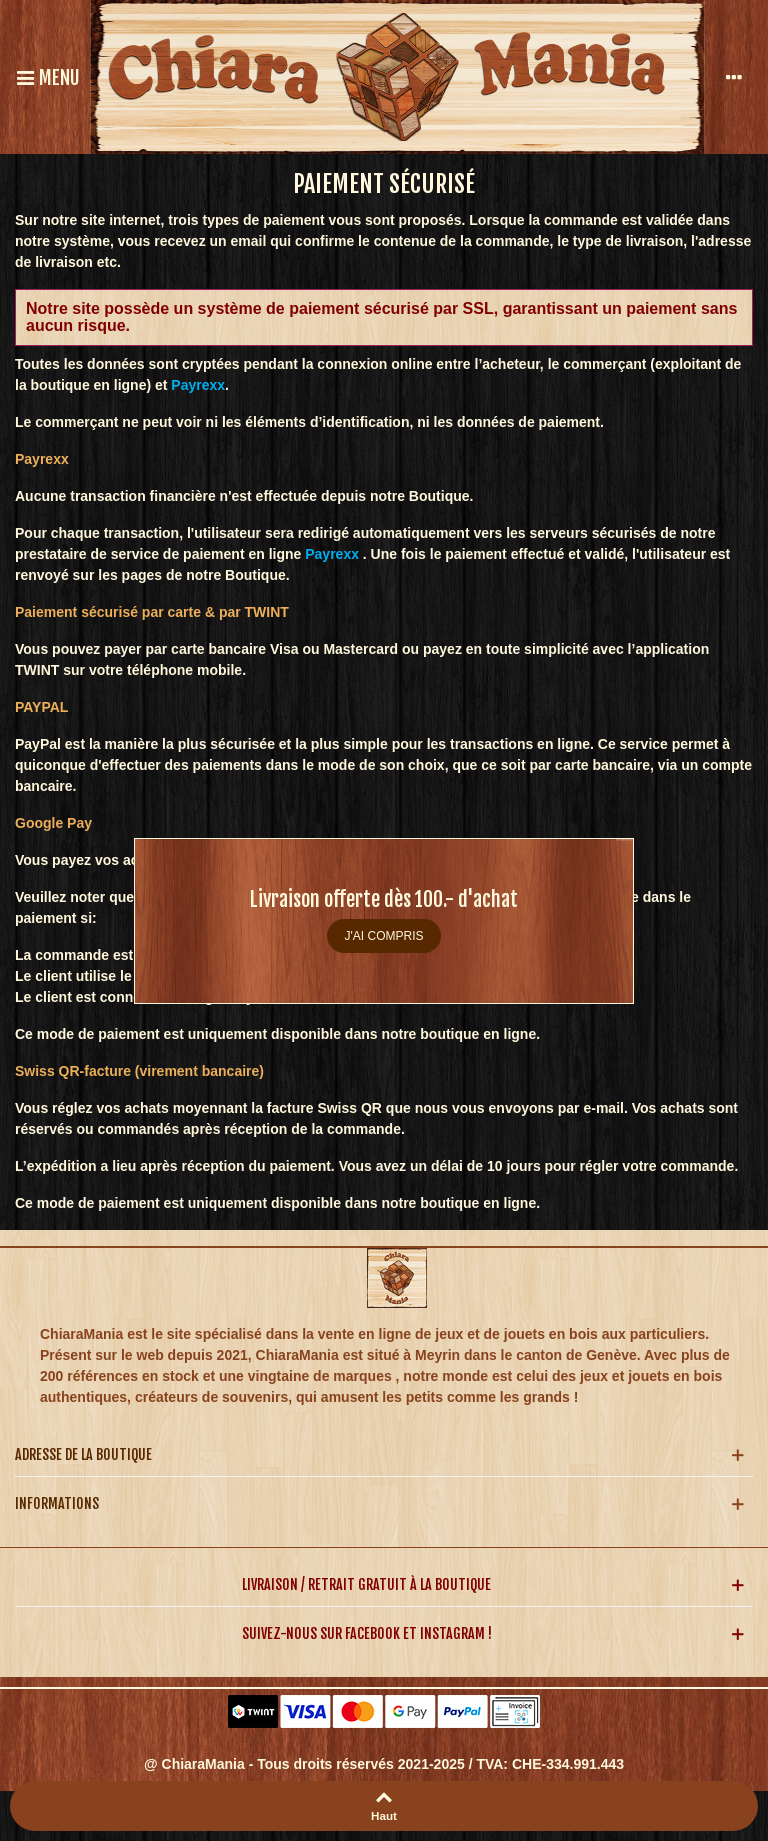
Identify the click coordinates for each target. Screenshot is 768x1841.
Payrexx (332, 554)
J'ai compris (384, 936)
